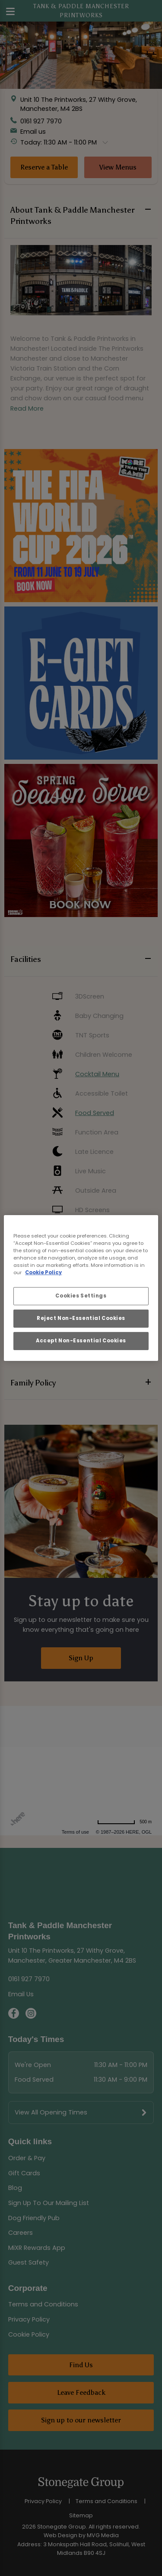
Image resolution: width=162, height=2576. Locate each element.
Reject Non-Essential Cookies (81, 1318)
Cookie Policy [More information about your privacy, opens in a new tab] (43, 1272)
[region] (81, 1288)
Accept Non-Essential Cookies (81, 1340)
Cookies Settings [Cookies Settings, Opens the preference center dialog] (80, 1295)
